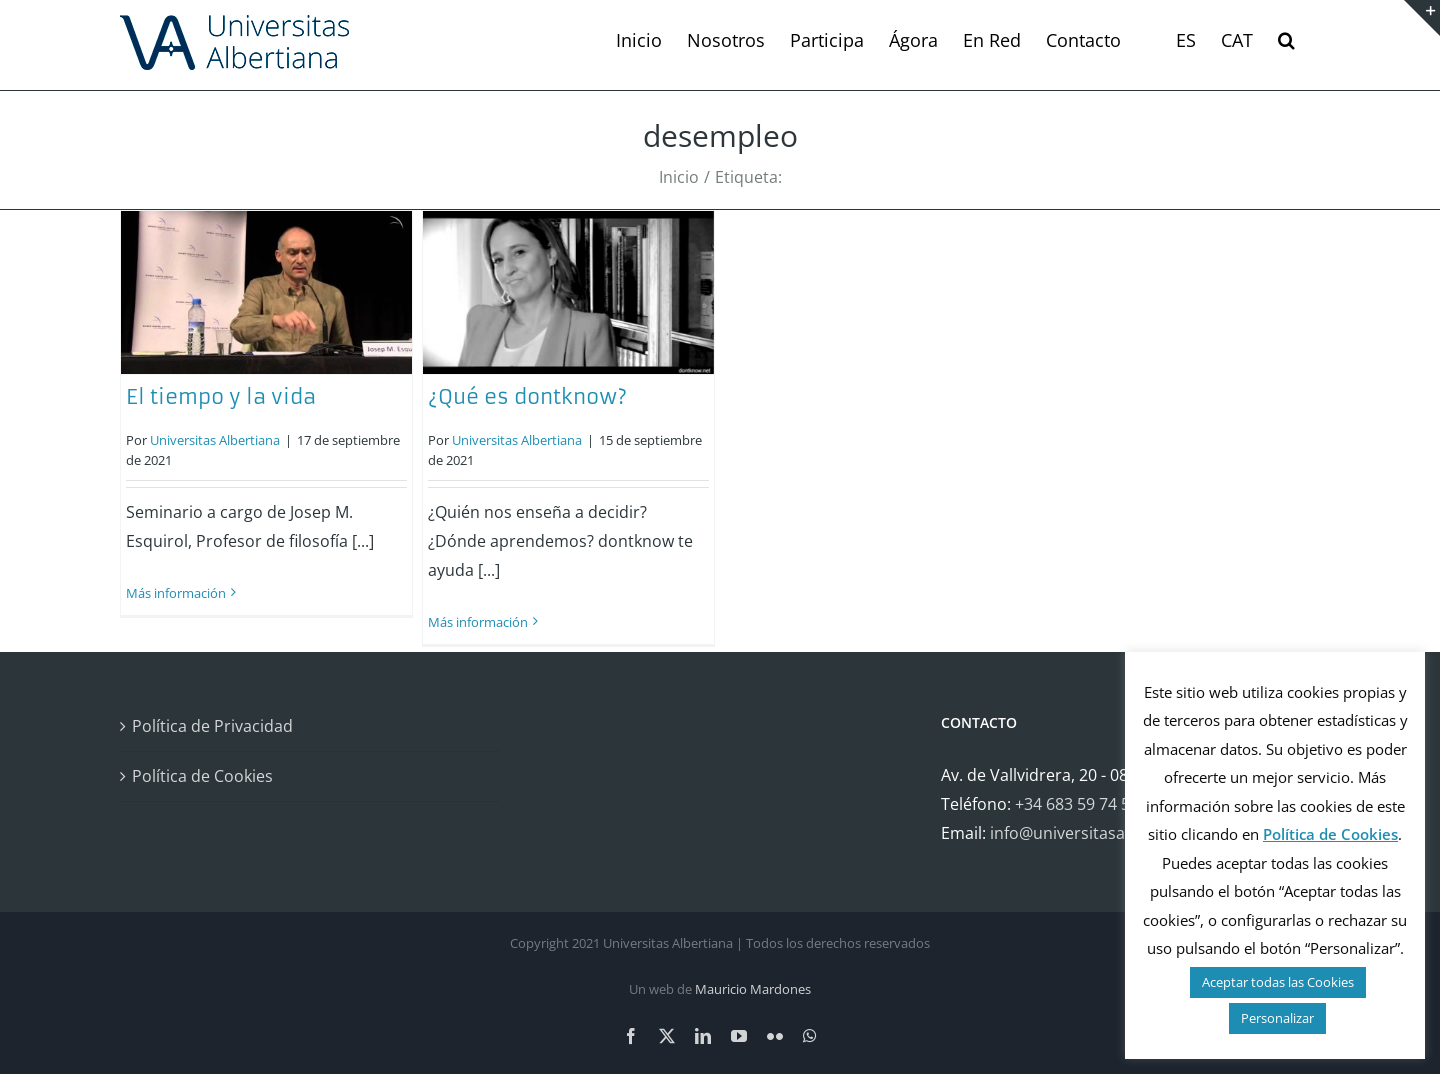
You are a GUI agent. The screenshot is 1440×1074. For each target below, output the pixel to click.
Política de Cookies (202, 776)
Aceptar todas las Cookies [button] (1278, 982)
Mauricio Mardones (753, 989)
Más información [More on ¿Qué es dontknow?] (478, 622)
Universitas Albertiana (215, 440)
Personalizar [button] (1277, 1018)
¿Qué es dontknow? (527, 396)
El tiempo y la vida (221, 396)
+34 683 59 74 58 (1077, 804)
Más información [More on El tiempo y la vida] (176, 593)
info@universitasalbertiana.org (1106, 833)
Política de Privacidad (212, 726)
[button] (1286, 40)
